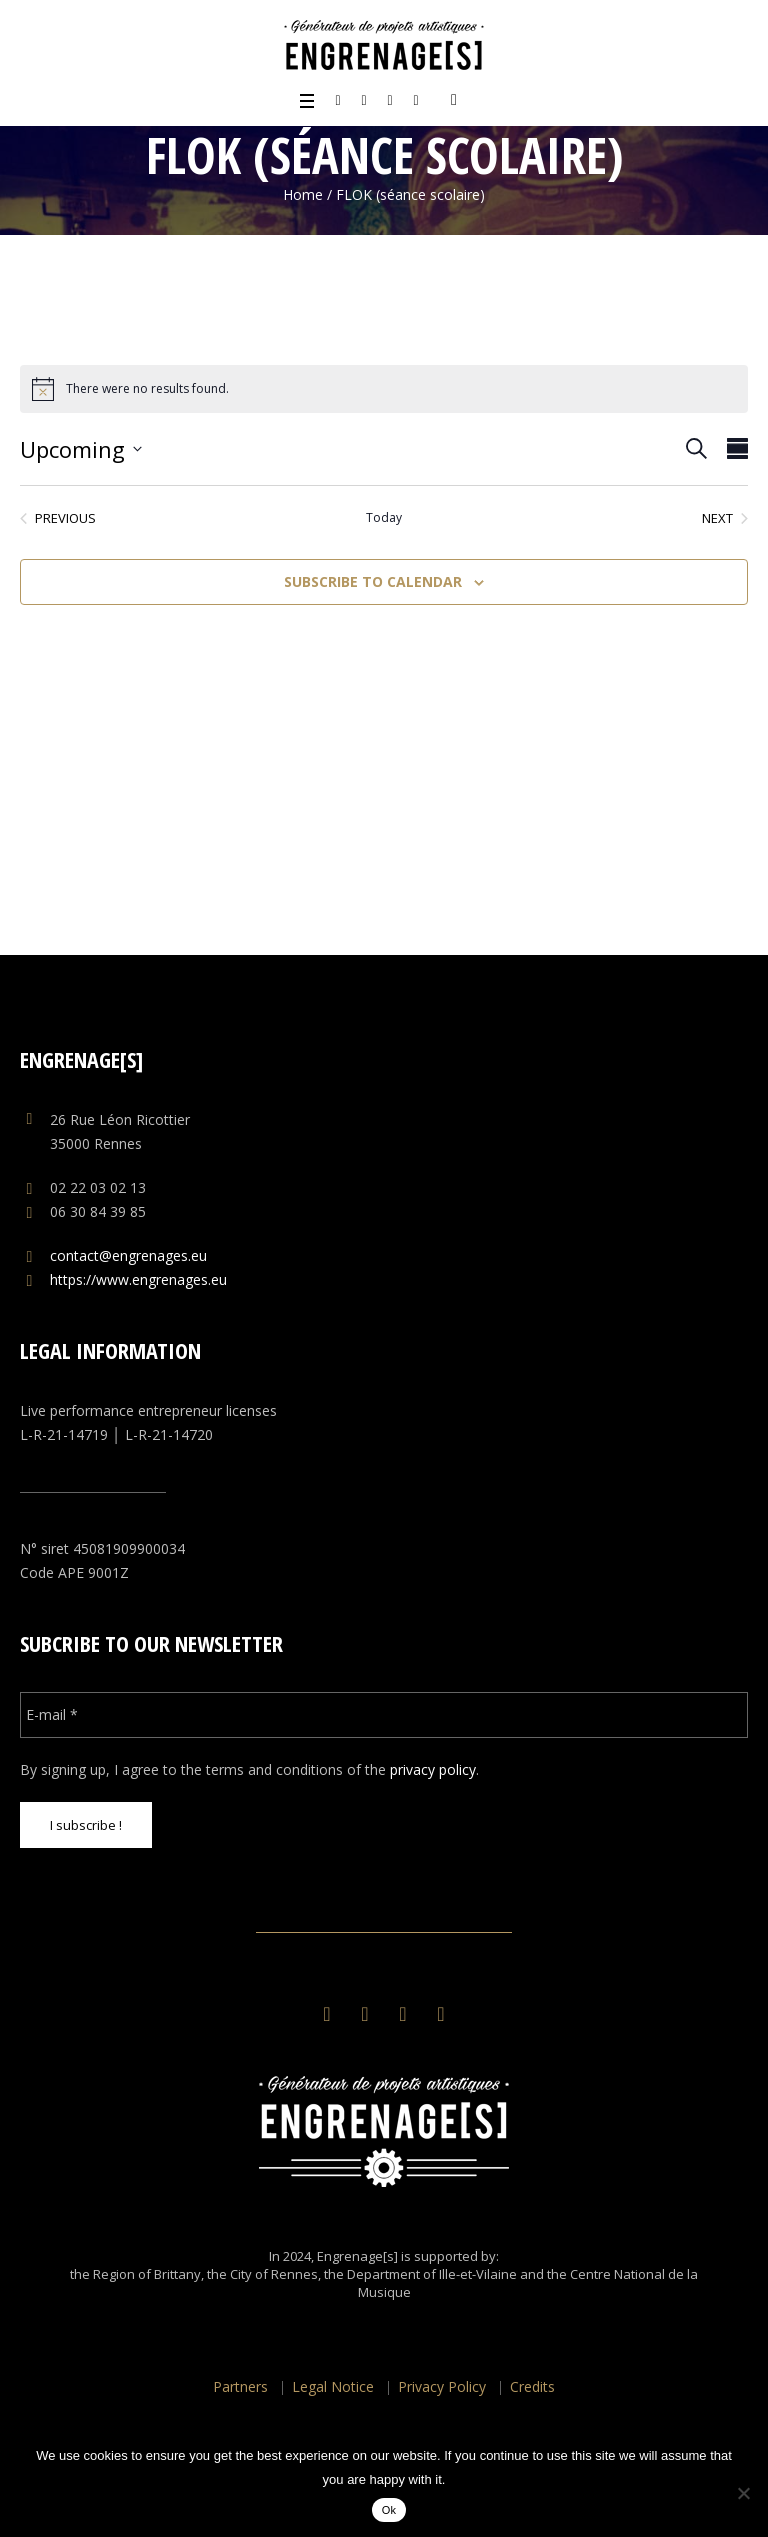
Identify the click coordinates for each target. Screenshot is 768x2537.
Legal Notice (333, 2386)
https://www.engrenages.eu (138, 1279)
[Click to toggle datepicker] (81, 449)
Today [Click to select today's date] (384, 518)
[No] (743, 2493)
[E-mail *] (383, 1715)
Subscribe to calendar (373, 581)
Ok (389, 2510)
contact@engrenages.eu (128, 1255)
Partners (240, 2386)
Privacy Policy (442, 2386)
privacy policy (433, 1769)
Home (303, 194)
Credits (532, 2386)
